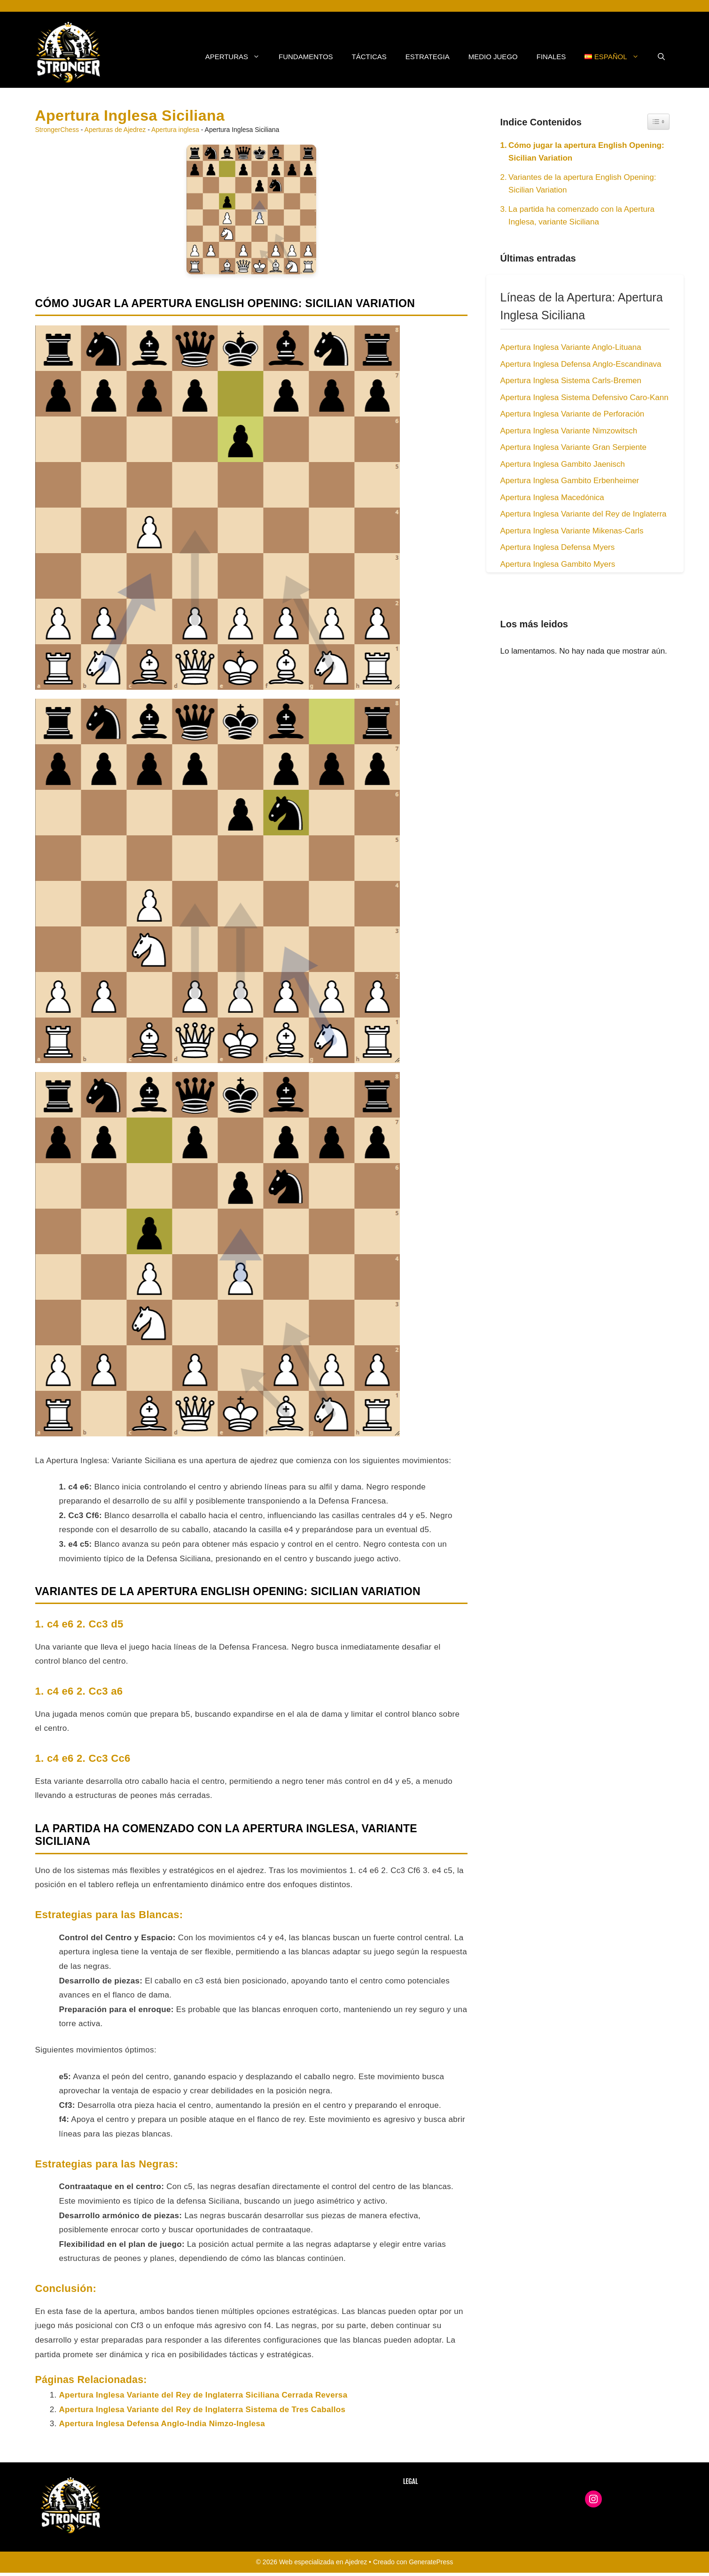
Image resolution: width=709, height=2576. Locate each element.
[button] (661, 57)
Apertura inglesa (175, 129)
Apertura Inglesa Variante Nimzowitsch (569, 430)
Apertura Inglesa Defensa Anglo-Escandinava (581, 364)
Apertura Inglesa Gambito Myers (558, 564)
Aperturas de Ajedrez (115, 129)
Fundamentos (306, 57)
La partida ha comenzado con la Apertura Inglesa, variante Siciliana (581, 215)
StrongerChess (57, 129)
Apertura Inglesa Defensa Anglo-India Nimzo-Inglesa (162, 2423)
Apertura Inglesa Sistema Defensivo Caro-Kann (584, 397)
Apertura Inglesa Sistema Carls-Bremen (570, 380)
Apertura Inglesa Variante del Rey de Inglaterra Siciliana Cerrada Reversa (203, 2395)
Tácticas (369, 57)
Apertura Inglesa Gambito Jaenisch (562, 464)
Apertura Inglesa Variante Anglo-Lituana (570, 347)
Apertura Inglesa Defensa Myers (557, 547)
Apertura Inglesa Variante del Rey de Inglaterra (583, 513)
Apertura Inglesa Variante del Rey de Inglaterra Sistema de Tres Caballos (202, 2409)
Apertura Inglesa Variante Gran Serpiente (573, 447)
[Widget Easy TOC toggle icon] (658, 122)
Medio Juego (493, 57)
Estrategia (427, 57)
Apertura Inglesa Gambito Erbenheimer (569, 480)
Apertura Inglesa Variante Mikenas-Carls (572, 530)
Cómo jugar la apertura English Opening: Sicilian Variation (586, 151)
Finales (551, 57)
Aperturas (237, 57)
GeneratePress (431, 2562)
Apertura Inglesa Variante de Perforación (572, 413)
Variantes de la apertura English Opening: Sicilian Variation (582, 183)
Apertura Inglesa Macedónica (552, 497)
